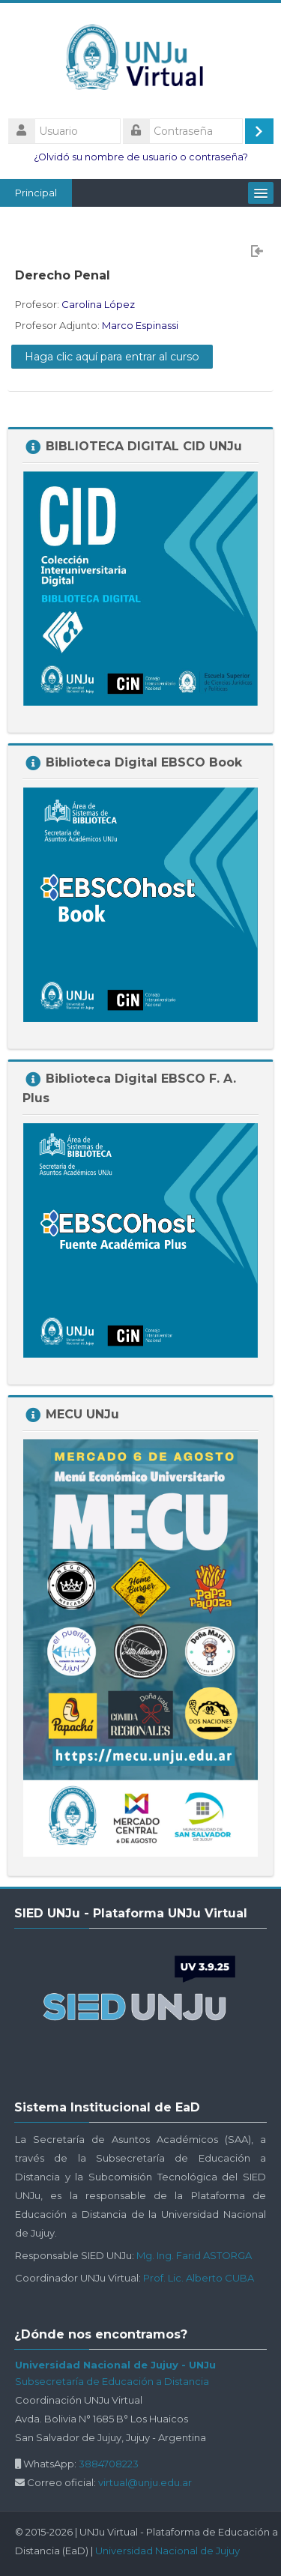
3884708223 (109, 2464)
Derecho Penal (62, 275)
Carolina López (98, 304)
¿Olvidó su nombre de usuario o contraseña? (141, 157)
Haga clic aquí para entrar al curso (112, 356)
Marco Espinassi (140, 325)
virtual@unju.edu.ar (145, 2482)
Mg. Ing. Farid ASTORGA (194, 2255)
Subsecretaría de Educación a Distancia (112, 2381)
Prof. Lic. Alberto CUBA (198, 2278)
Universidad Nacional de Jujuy (167, 2551)
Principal (36, 193)
